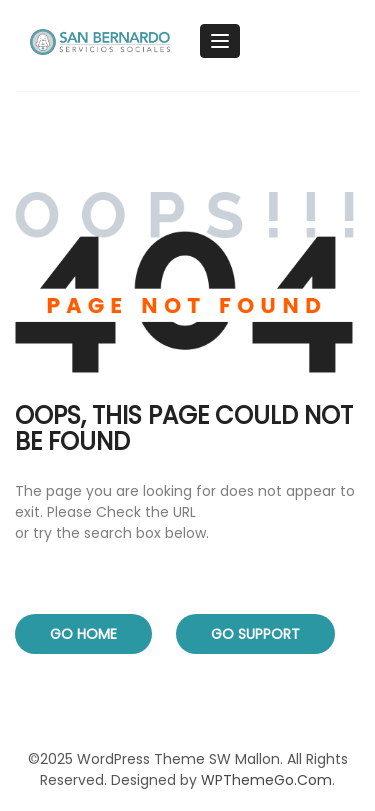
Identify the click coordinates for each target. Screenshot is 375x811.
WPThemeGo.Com (266, 780)
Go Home (83, 634)
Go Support (255, 634)
